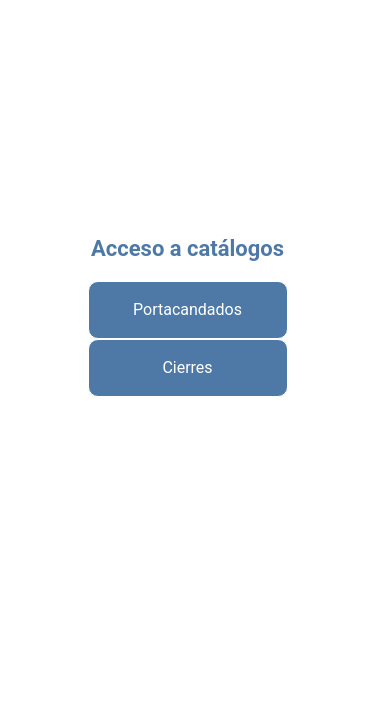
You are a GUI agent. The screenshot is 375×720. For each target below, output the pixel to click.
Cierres (187, 367)
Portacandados (187, 309)
